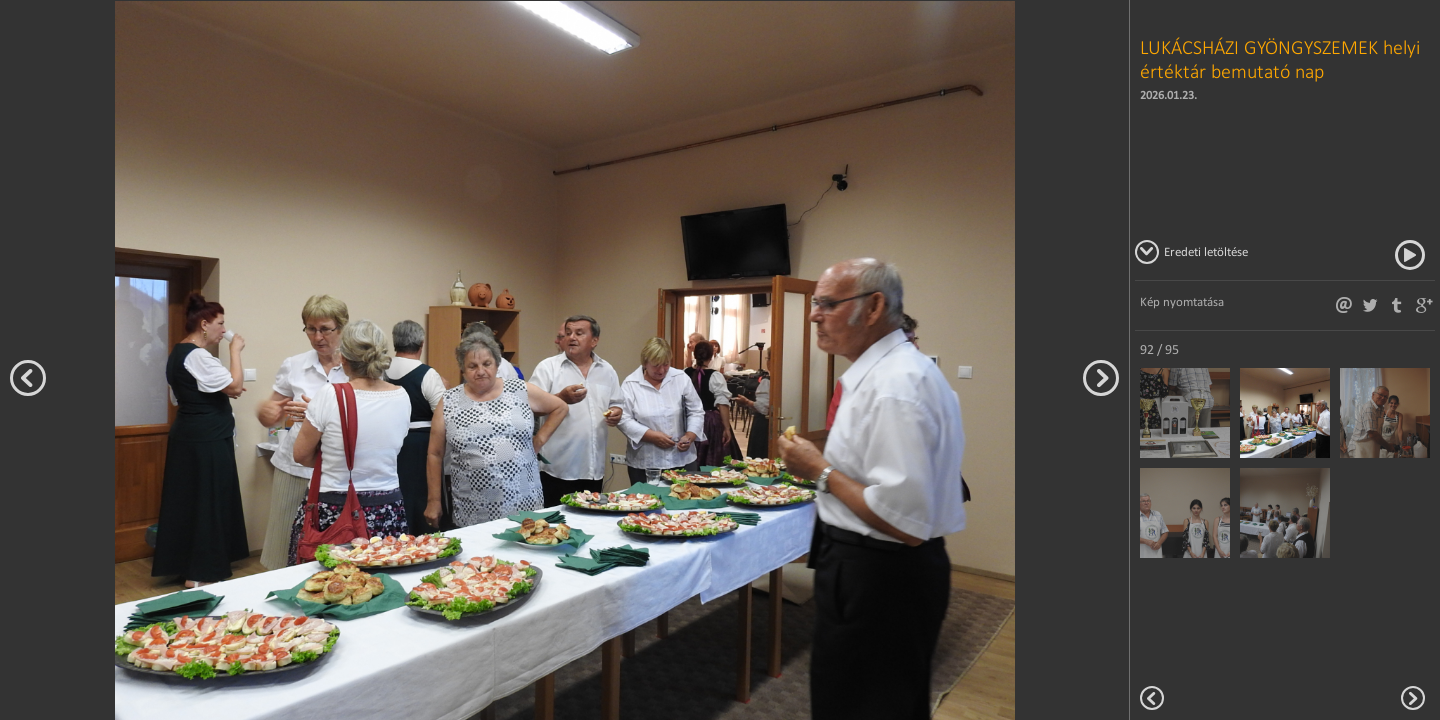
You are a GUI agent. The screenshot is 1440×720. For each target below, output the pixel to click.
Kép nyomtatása (1182, 301)
